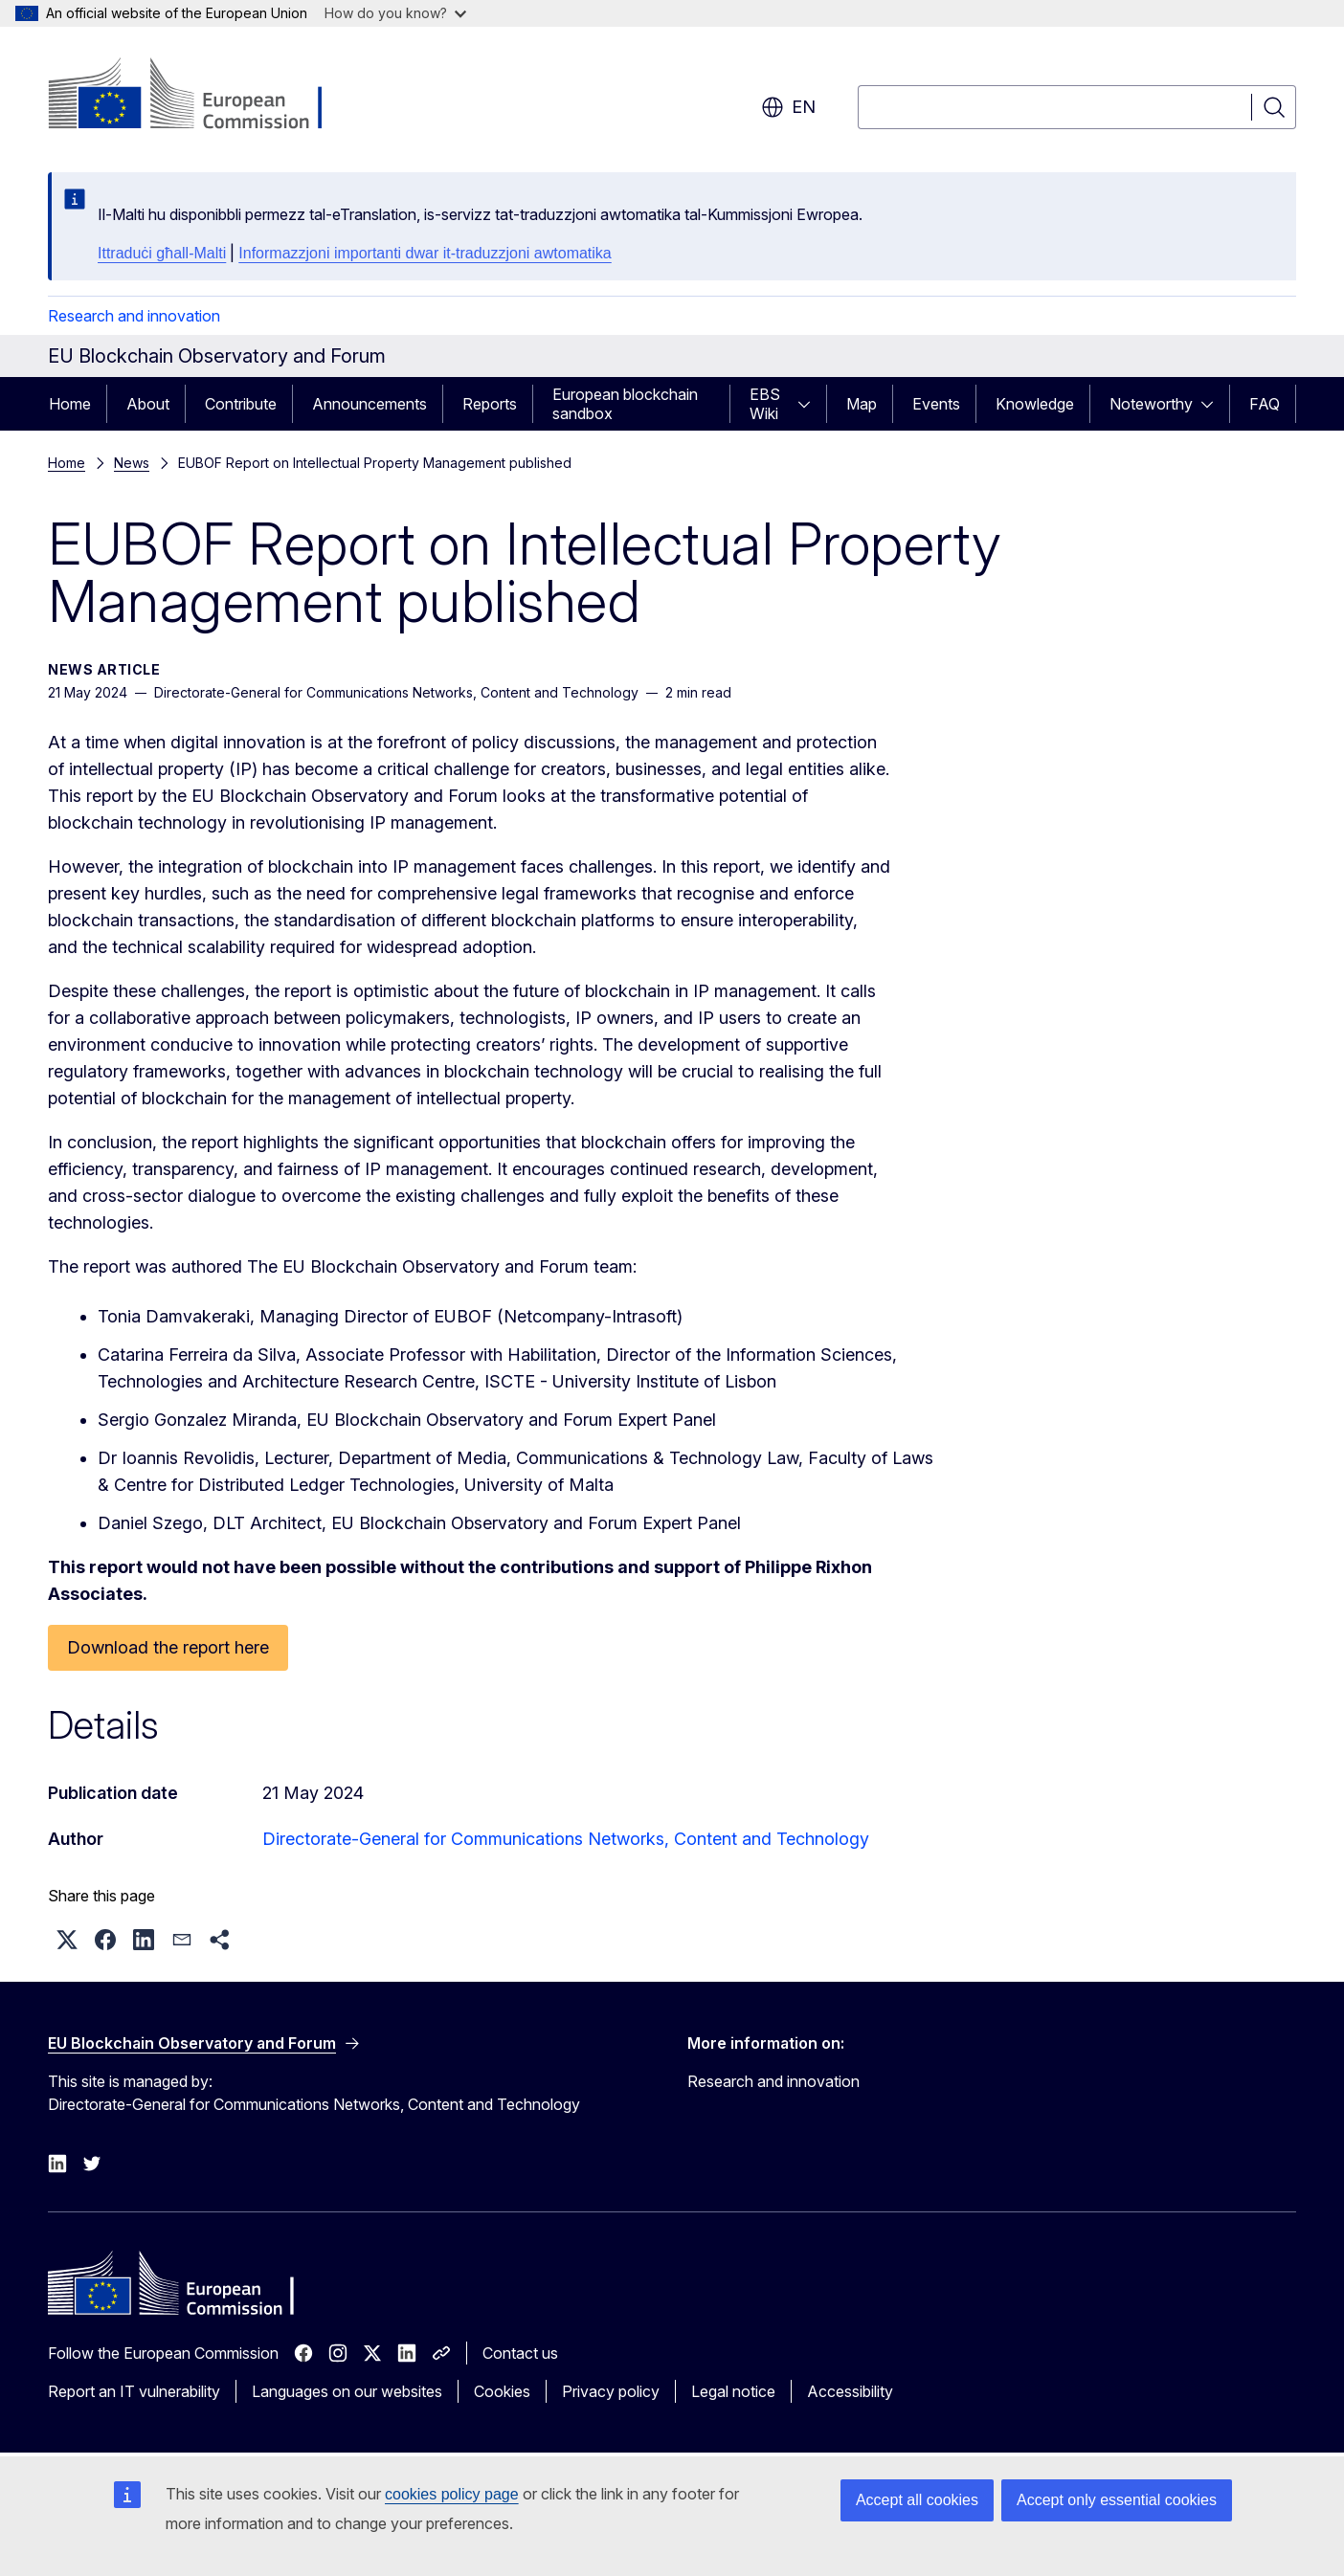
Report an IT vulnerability (134, 2391)
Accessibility (850, 2391)
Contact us (520, 2353)
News (131, 463)
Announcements (369, 403)
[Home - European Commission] (202, 95)
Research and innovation (134, 315)
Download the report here (168, 1647)
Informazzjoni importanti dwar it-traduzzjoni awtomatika (424, 253)
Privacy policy (611, 2391)
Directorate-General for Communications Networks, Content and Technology (565, 1839)
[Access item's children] (810, 404)
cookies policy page (452, 2494)
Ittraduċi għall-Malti (162, 253)
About (147, 403)
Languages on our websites (347, 2391)
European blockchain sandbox (625, 404)
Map (861, 403)
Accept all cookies (917, 2500)
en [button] (788, 107)
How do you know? (395, 13)
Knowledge (1035, 403)
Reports (489, 403)
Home (70, 403)
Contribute (241, 403)
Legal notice (733, 2391)
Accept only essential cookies (1117, 2500)
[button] (67, 1939)
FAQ (1264, 403)
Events (936, 403)
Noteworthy (1151, 403)
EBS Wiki (765, 404)
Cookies (502, 2391)
